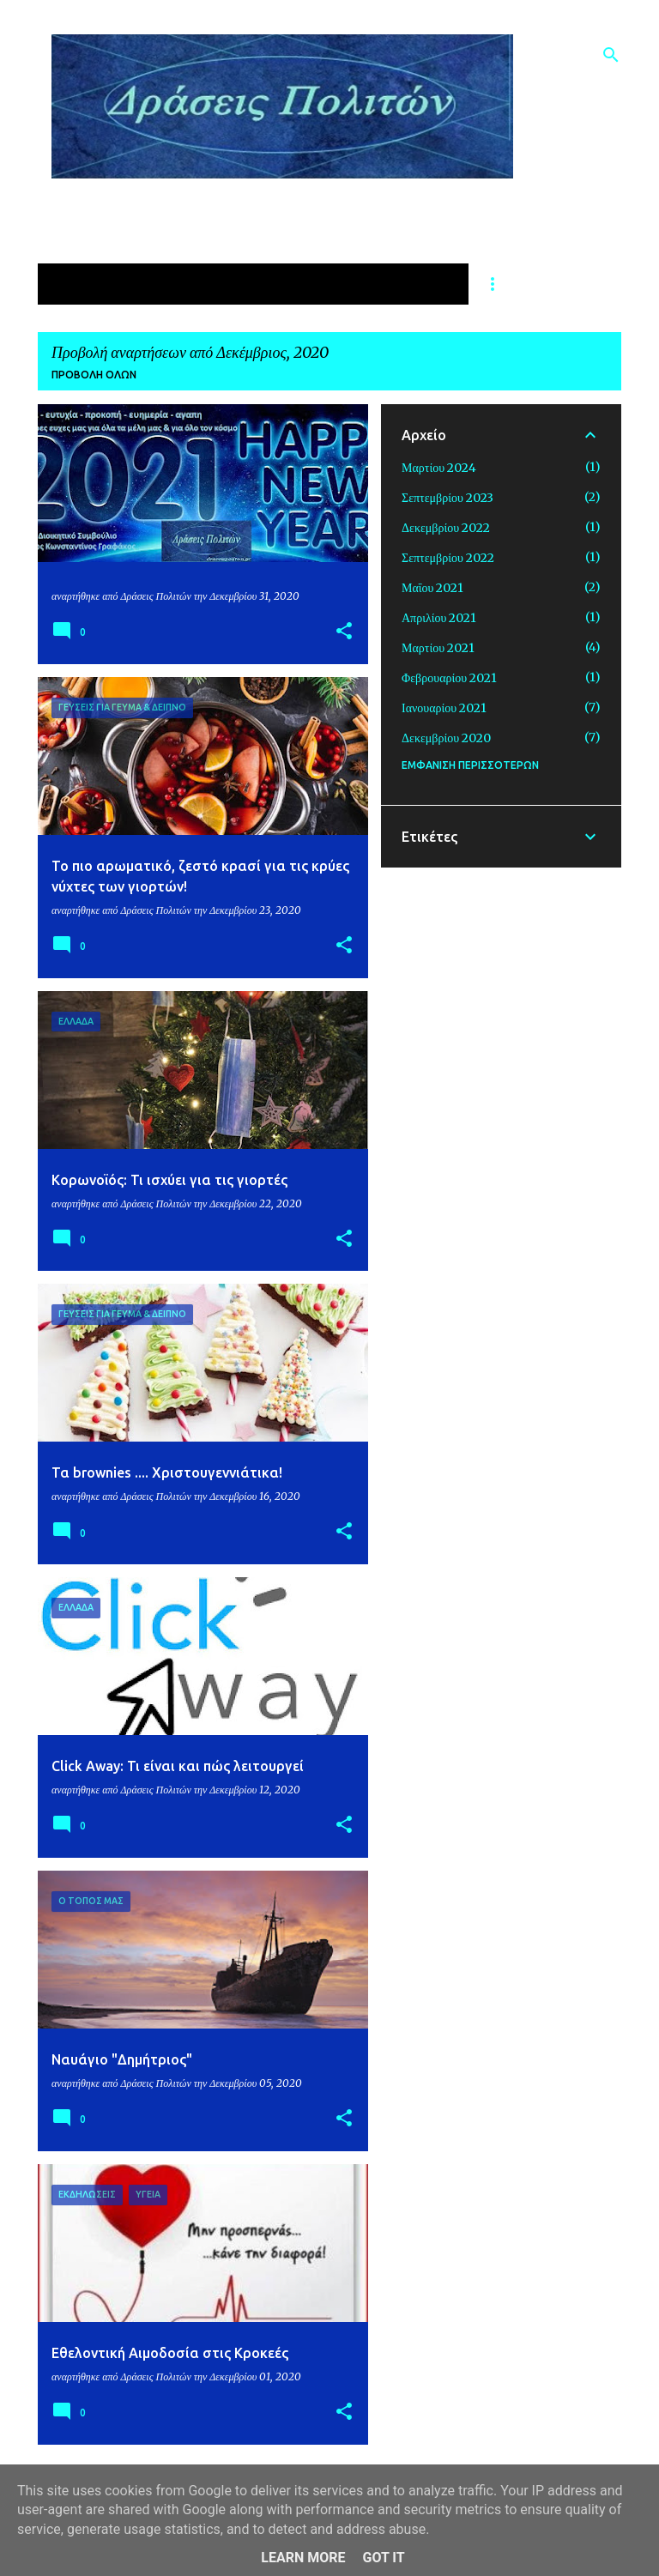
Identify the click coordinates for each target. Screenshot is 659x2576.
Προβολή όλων (93, 374)
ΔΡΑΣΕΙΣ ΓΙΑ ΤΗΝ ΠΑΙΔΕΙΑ (362, 284)
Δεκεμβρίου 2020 (446, 738)
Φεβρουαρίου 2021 (449, 678)
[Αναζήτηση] (611, 55)
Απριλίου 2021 (439, 618)
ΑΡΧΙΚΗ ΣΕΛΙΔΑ (105, 284)
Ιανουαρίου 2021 (444, 708)
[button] (344, 632)
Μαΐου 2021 (432, 588)
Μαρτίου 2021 (438, 648)
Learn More (303, 2557)
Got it (383, 2557)
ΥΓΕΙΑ (216, 284)
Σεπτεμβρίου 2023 (447, 497)
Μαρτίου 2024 (439, 467)
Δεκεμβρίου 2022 (446, 527)
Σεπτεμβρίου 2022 (448, 557)
